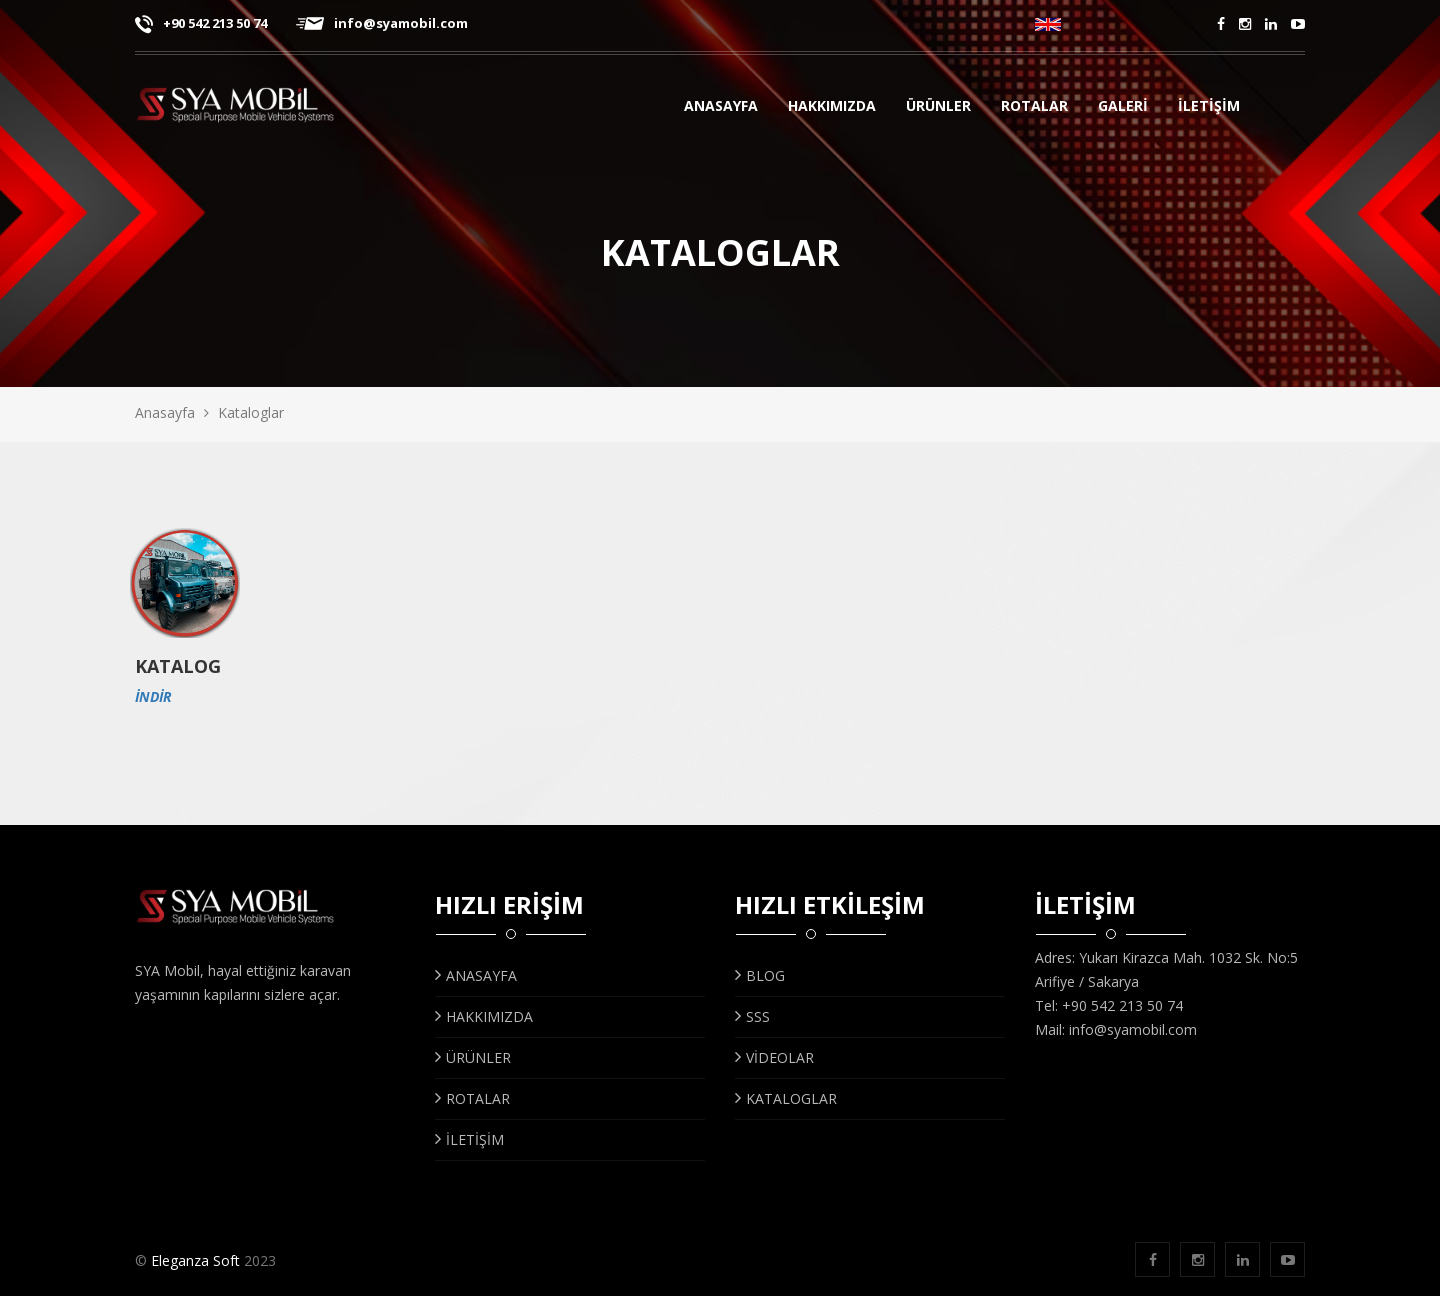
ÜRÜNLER (941, 108)
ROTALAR (472, 1098)
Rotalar (1036, 108)
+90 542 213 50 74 (201, 23)
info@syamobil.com (382, 23)
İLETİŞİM (1209, 108)
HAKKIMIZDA (832, 108)
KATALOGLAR (786, 1098)
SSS (752, 1016)
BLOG (760, 975)
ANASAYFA (721, 108)
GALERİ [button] (1130, 108)
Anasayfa (165, 412)
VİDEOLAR (774, 1057)
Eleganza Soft (195, 1260)
